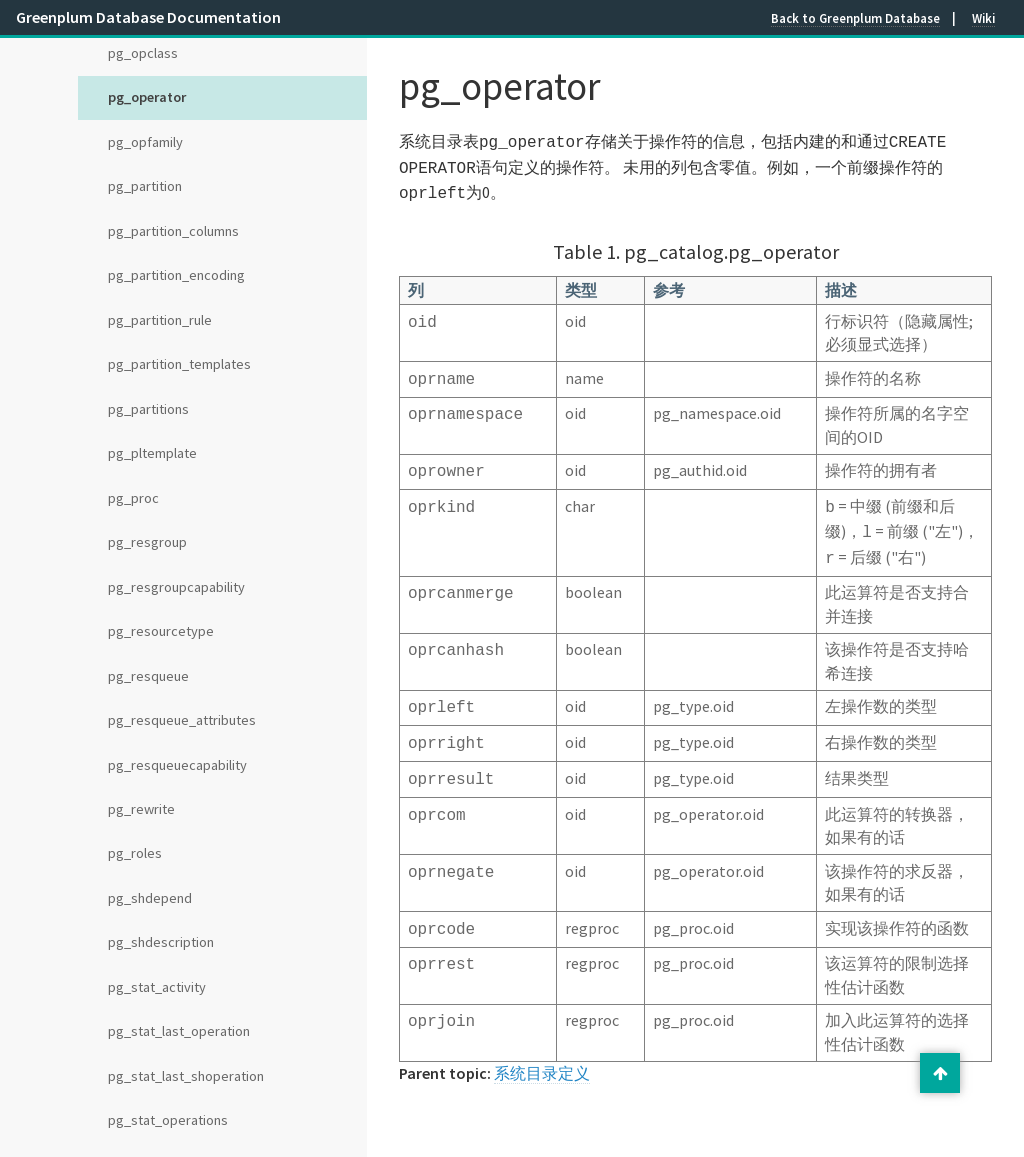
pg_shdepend (150, 898)
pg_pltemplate (152, 453)
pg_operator (147, 97)
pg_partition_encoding (176, 275)
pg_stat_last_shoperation (186, 1076)
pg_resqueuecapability (177, 765)
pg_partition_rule (160, 320)
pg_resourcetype (161, 631)
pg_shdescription (161, 942)
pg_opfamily (145, 142)
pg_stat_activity (157, 987)
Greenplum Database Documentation (148, 17)
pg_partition (145, 186)
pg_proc (133, 498)
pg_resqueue (148, 676)
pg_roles (135, 853)
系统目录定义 (542, 1049)
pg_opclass (143, 53)
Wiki (983, 18)
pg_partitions (148, 409)
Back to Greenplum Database (855, 18)
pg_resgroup (147, 542)
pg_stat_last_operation (179, 1031)
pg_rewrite (141, 809)
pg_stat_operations (168, 1120)
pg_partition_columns (173, 231)
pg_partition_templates (179, 364)
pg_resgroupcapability (176, 587)
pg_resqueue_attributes (182, 720)
